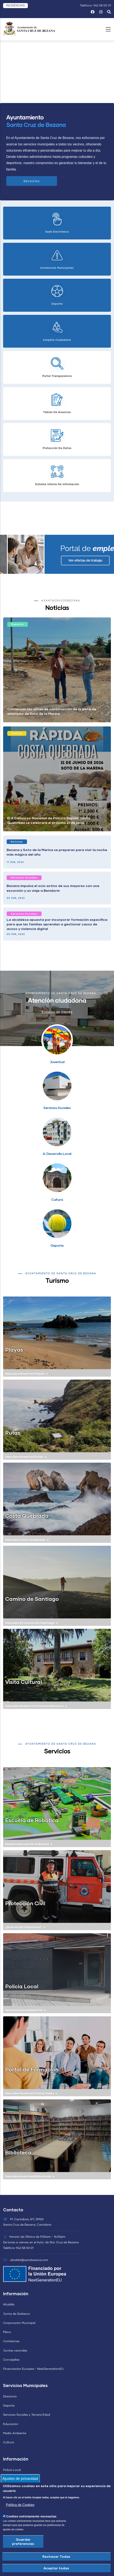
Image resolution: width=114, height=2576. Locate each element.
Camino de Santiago (32, 1599)
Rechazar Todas (56, 2556)
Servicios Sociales (24, 877)
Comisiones (11, 2341)
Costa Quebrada (27, 1515)
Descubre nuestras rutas (24, 1456)
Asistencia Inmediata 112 (24, 2010)
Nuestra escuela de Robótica (27, 1844)
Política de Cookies (20, 2505)
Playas (14, 1349)
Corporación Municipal (19, 2323)
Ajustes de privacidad (20, 2479)
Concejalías (11, 2359)
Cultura (16, 733)
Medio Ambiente (14, 2433)
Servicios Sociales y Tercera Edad (26, 2414)
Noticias (17, 841)
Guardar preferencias (23, 2541)
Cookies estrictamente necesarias (31, 2516)
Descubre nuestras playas (24, 1373)
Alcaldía (8, 2304)
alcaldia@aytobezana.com (25, 2260)
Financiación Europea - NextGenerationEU (33, 2368)
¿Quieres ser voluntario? (23, 1927)
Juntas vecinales (15, 2350)
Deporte (17, 624)
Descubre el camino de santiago (29, 1622)
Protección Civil (25, 1903)
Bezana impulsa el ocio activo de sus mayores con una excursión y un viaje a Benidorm (53, 888)
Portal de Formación (32, 2069)
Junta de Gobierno (16, 2313)
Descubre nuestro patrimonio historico (34, 1706)
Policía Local (12, 2470)
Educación (10, 2424)
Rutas (12, 1432)
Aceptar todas (56, 2568)
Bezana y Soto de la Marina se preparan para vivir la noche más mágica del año (57, 852)
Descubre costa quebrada (25, 1539)
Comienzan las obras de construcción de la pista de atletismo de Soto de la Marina (51, 711)
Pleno (7, 2332)
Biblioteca (18, 2152)
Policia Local (21, 1986)
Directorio (10, 2396)
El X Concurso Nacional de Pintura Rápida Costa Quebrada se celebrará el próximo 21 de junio (48, 820)
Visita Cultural (23, 1682)
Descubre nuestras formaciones (29, 2093)
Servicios (31, 181)
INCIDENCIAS (15, 5)
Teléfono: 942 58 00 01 (95, 5)
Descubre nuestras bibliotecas (28, 2176)
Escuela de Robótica (32, 1820)
